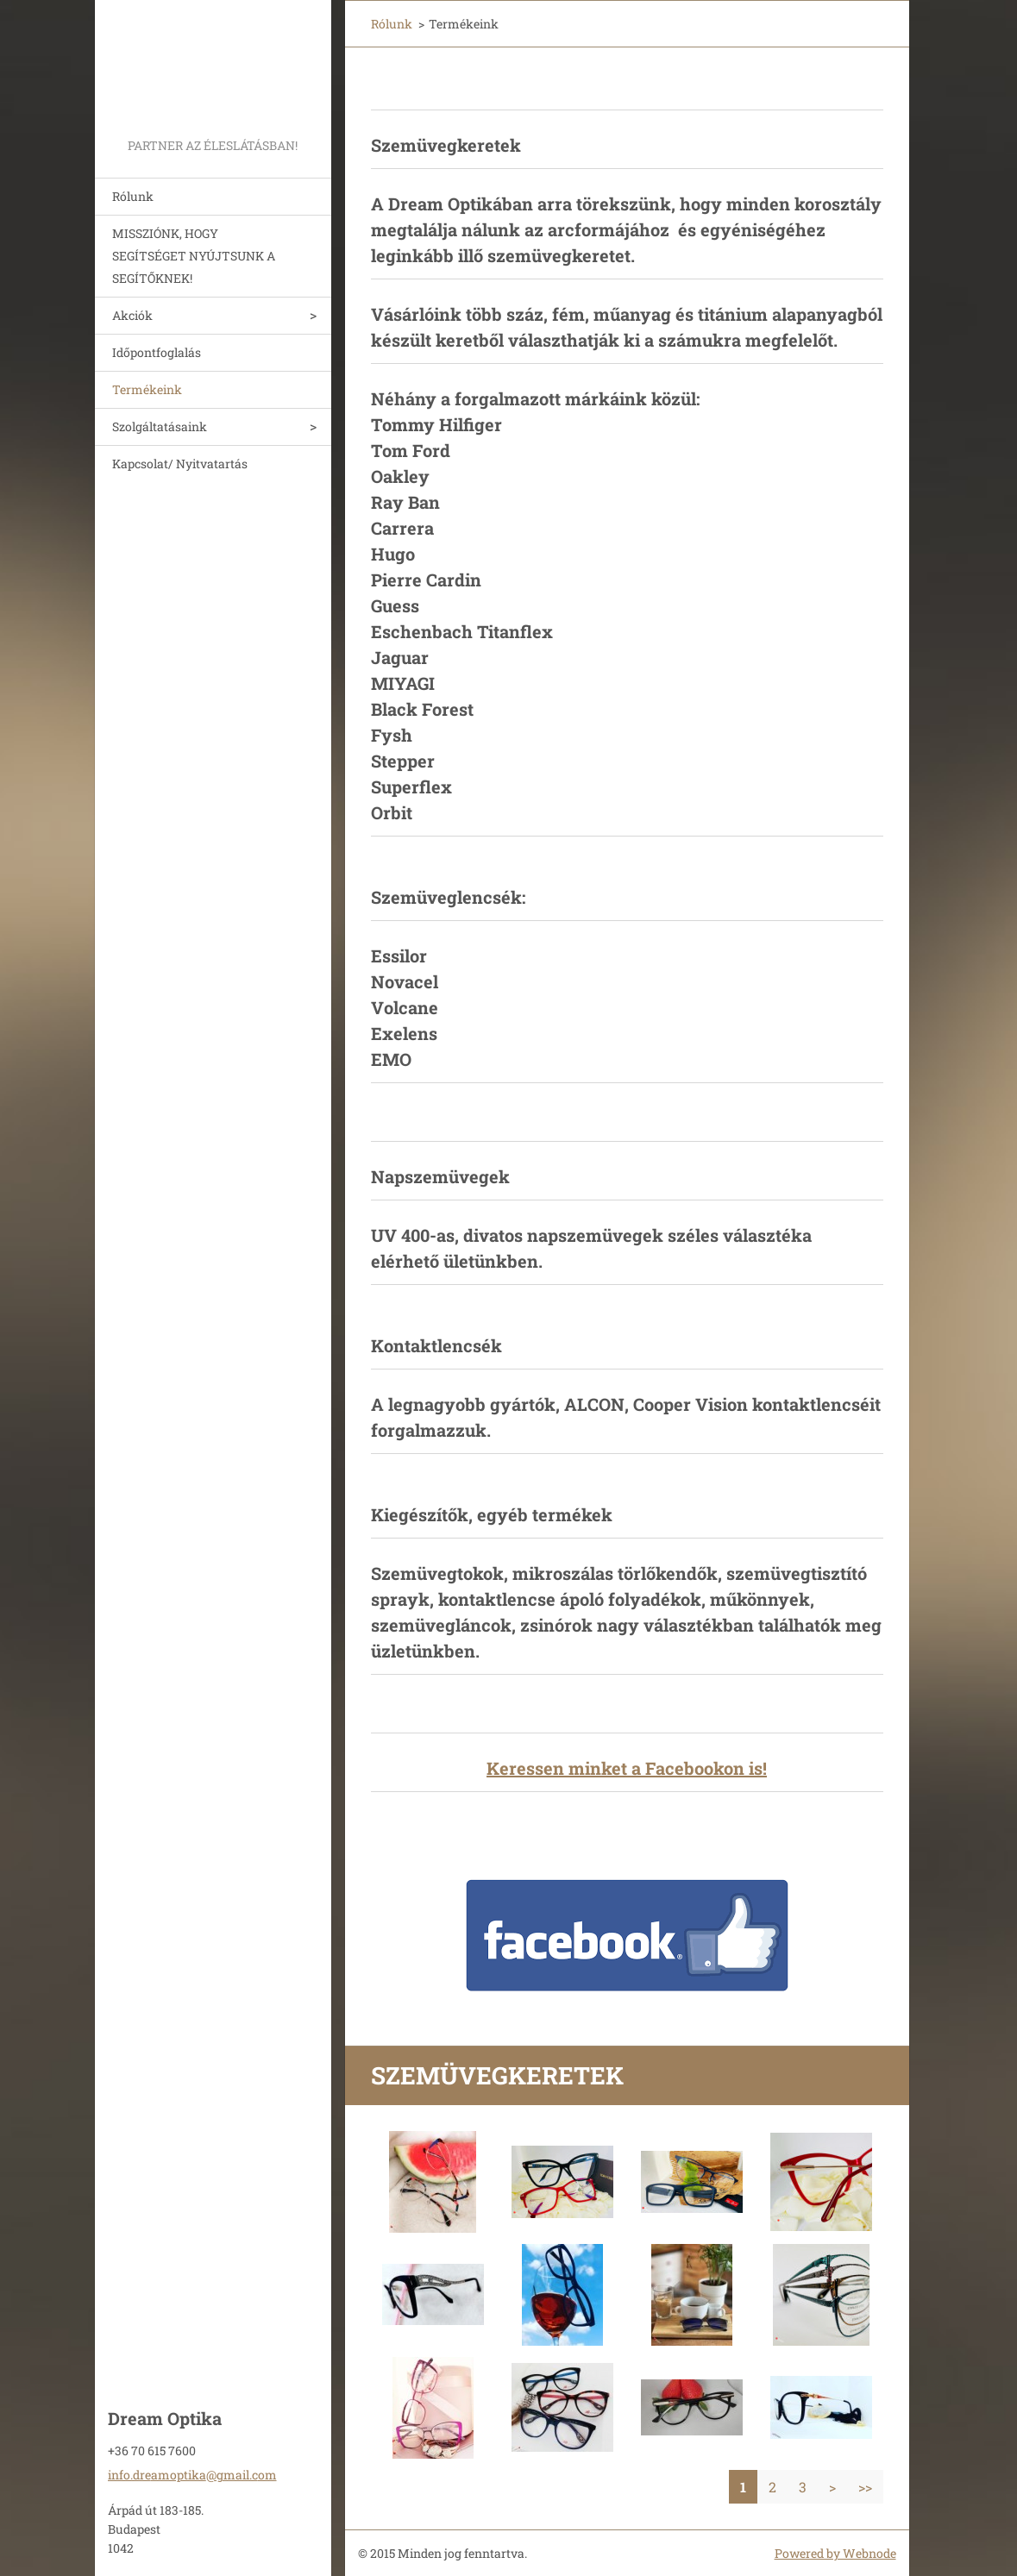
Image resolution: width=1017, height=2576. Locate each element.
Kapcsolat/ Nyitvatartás (180, 463)
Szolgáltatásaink (159, 426)
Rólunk (133, 196)
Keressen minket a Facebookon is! (627, 1768)
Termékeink (147, 389)
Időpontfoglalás (156, 352)
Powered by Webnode (835, 2553)
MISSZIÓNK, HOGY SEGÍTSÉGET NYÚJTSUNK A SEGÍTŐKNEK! (193, 255)
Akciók (132, 315)
